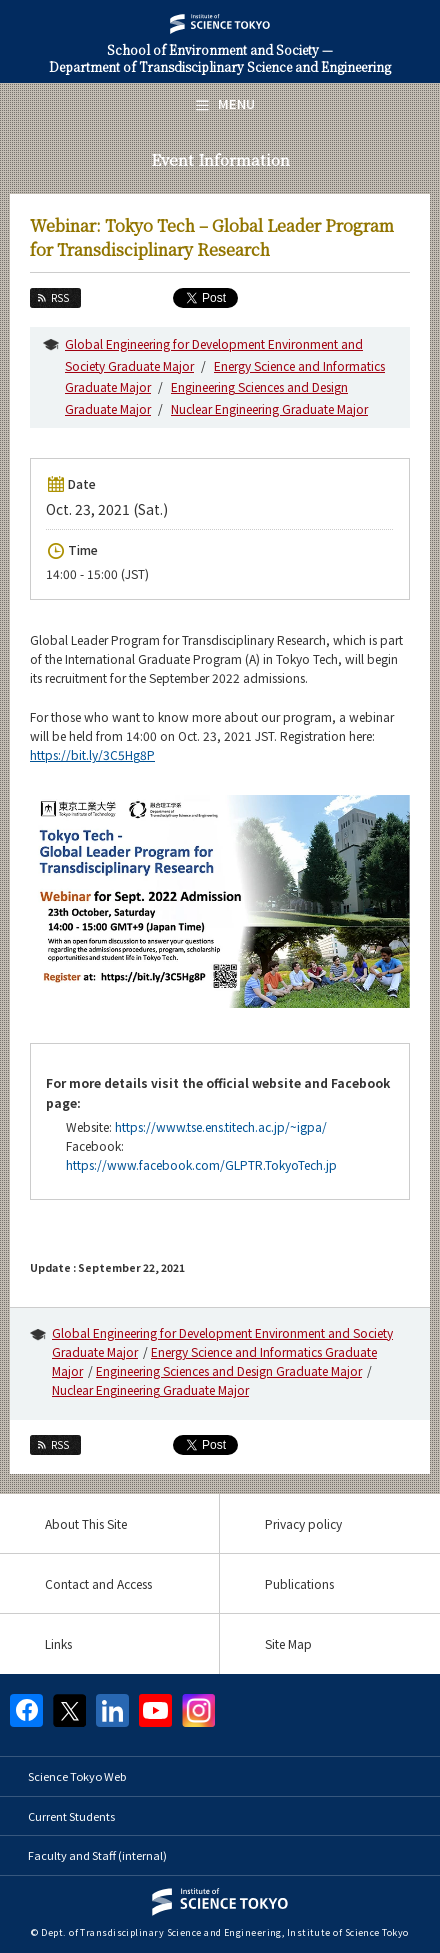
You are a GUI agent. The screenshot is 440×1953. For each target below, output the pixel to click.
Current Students (71, 1816)
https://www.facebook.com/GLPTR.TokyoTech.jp (201, 1164)
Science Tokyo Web (77, 1776)
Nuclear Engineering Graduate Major (269, 408)
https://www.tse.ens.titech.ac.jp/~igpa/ (221, 1126)
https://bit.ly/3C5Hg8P (92, 754)
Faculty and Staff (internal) (97, 1855)
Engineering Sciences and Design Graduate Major (229, 1370)
